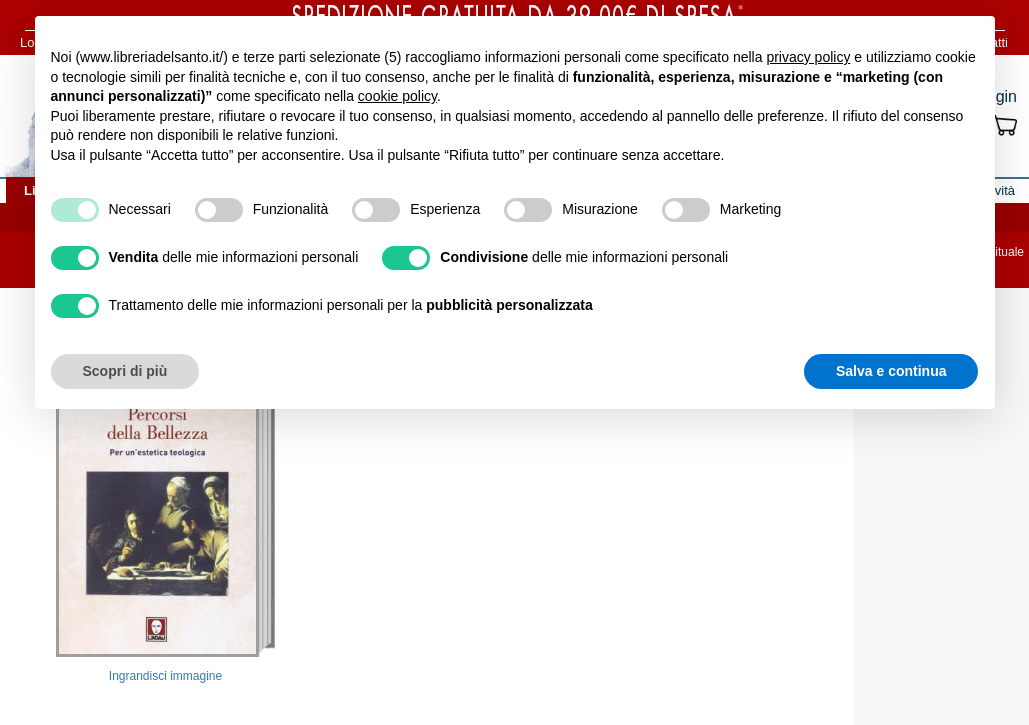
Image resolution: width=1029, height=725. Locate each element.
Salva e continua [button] (891, 371)
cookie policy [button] (397, 96)
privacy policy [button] (808, 57)
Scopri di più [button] (125, 371)
